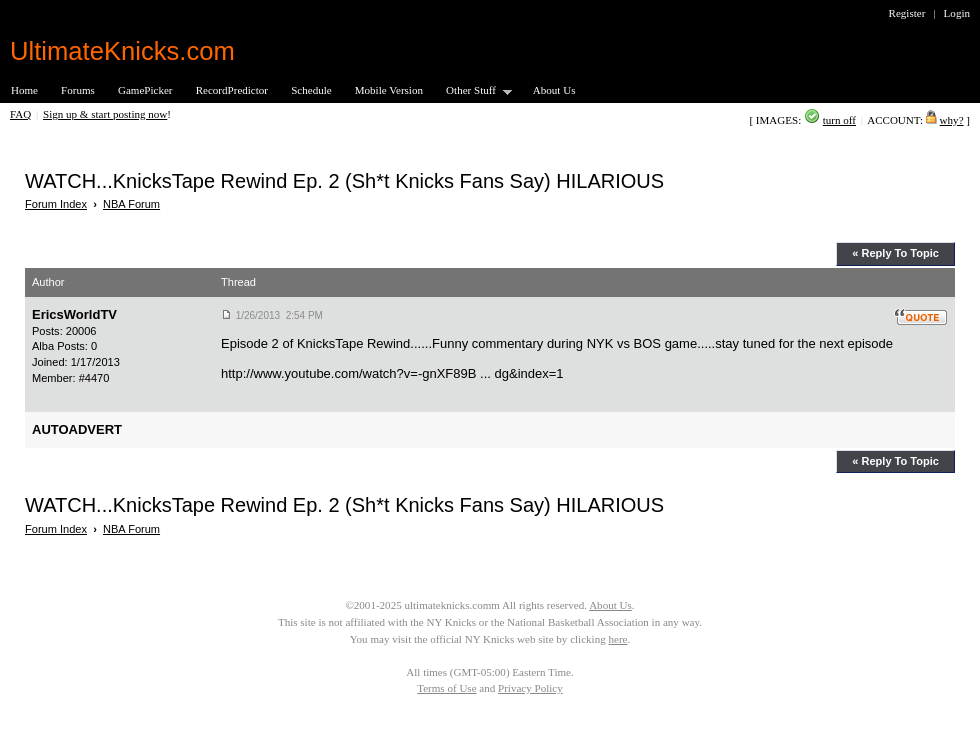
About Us (554, 90)
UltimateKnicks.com (122, 51)
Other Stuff (473, 91)
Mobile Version (389, 90)
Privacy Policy (530, 688)
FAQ (20, 114)
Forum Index (56, 204)
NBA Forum (131, 204)
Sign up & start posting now (105, 114)
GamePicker (145, 90)
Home (24, 90)
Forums (78, 90)
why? (952, 120)
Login (957, 13)
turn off (839, 120)
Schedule (311, 90)
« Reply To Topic (895, 253)
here (617, 639)
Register (907, 13)
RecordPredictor (232, 90)
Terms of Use (446, 688)
